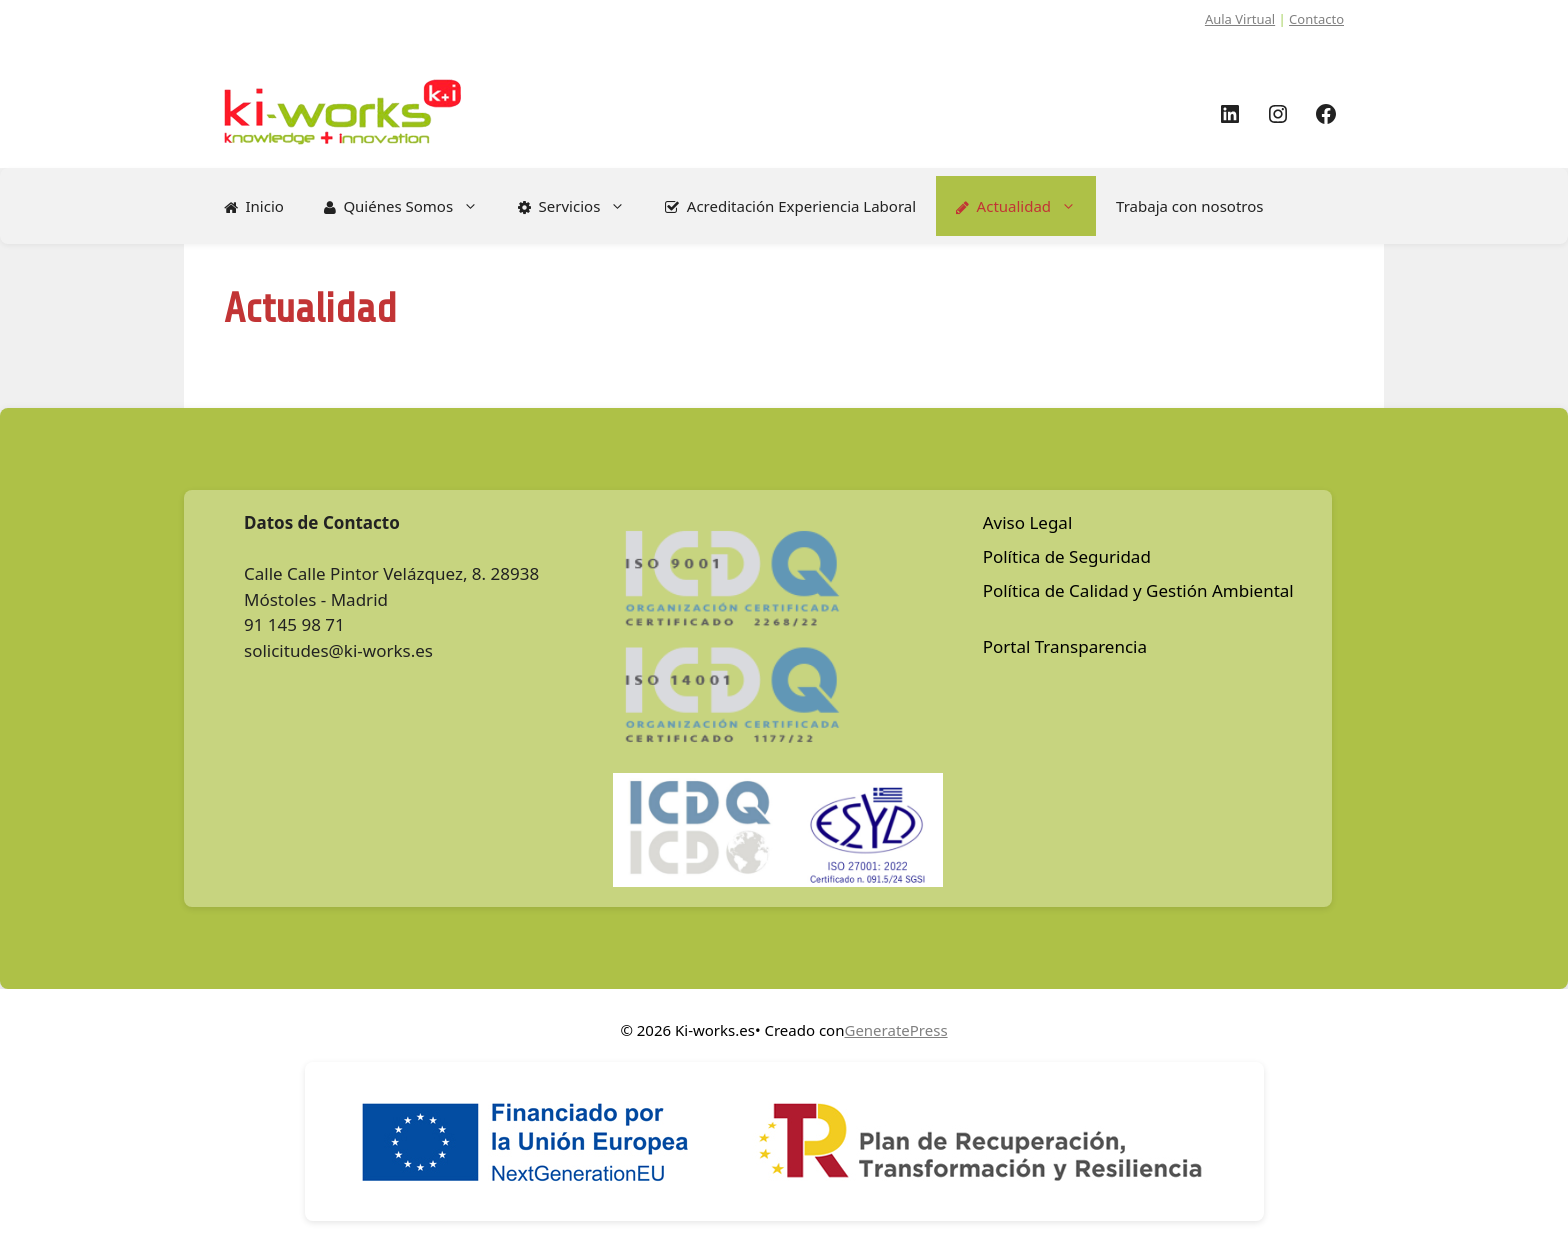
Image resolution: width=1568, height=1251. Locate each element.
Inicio (254, 206)
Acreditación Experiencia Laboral (790, 206)
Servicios (581, 206)
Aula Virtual (1240, 19)
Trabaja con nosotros (1189, 206)
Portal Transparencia (1065, 646)
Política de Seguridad (1067, 556)
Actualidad (1026, 206)
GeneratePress (895, 1030)
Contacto (1316, 19)
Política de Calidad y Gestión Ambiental (1138, 590)
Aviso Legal (1028, 522)
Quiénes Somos (411, 206)
